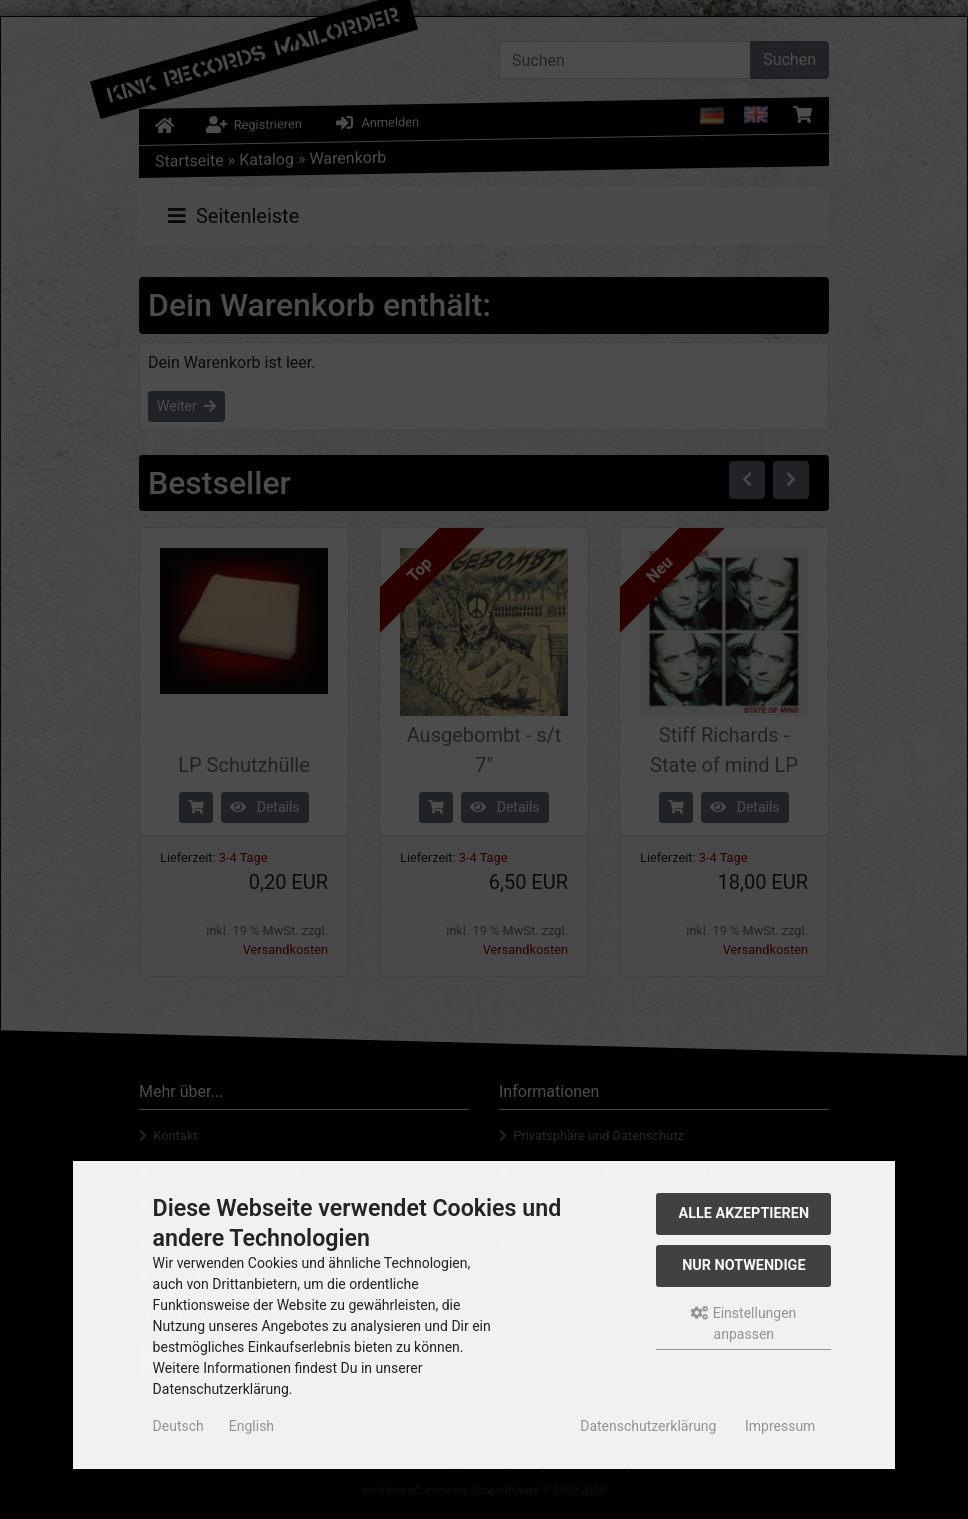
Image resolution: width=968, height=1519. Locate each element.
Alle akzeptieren (744, 1213)
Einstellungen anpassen (743, 1323)
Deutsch (178, 1426)
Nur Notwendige (743, 1265)
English (251, 1426)
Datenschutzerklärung (648, 1426)
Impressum (780, 1426)
